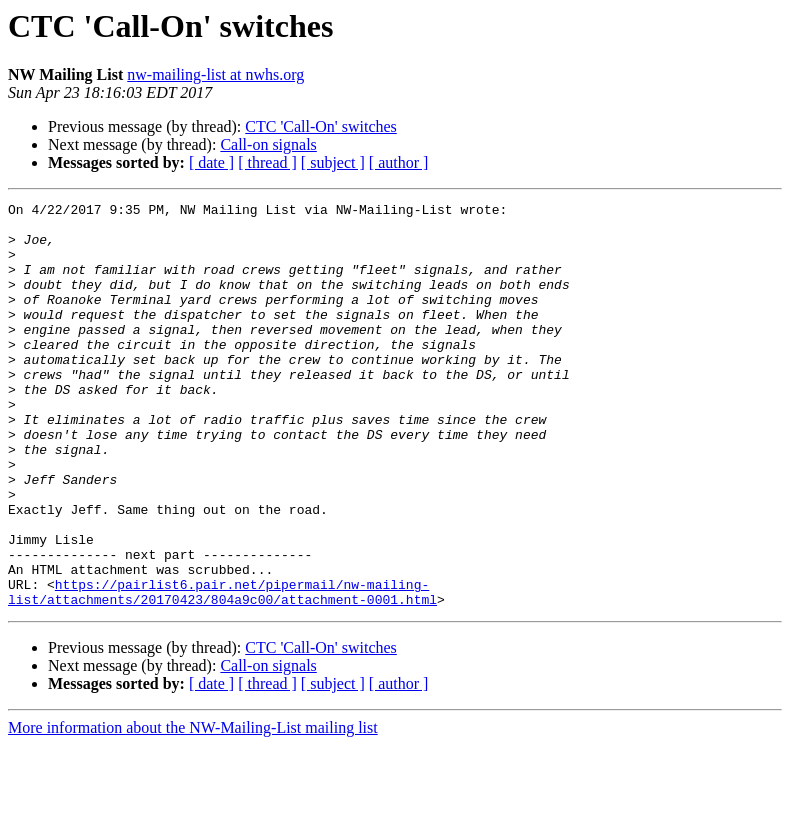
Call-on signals (268, 144)
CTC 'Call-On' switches (321, 126)
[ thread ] (267, 162)
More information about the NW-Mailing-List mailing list (193, 808)
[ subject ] (333, 162)
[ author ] (399, 162)
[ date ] (211, 162)
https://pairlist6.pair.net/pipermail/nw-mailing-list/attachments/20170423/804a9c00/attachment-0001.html (222, 671)
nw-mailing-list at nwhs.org (215, 74)
